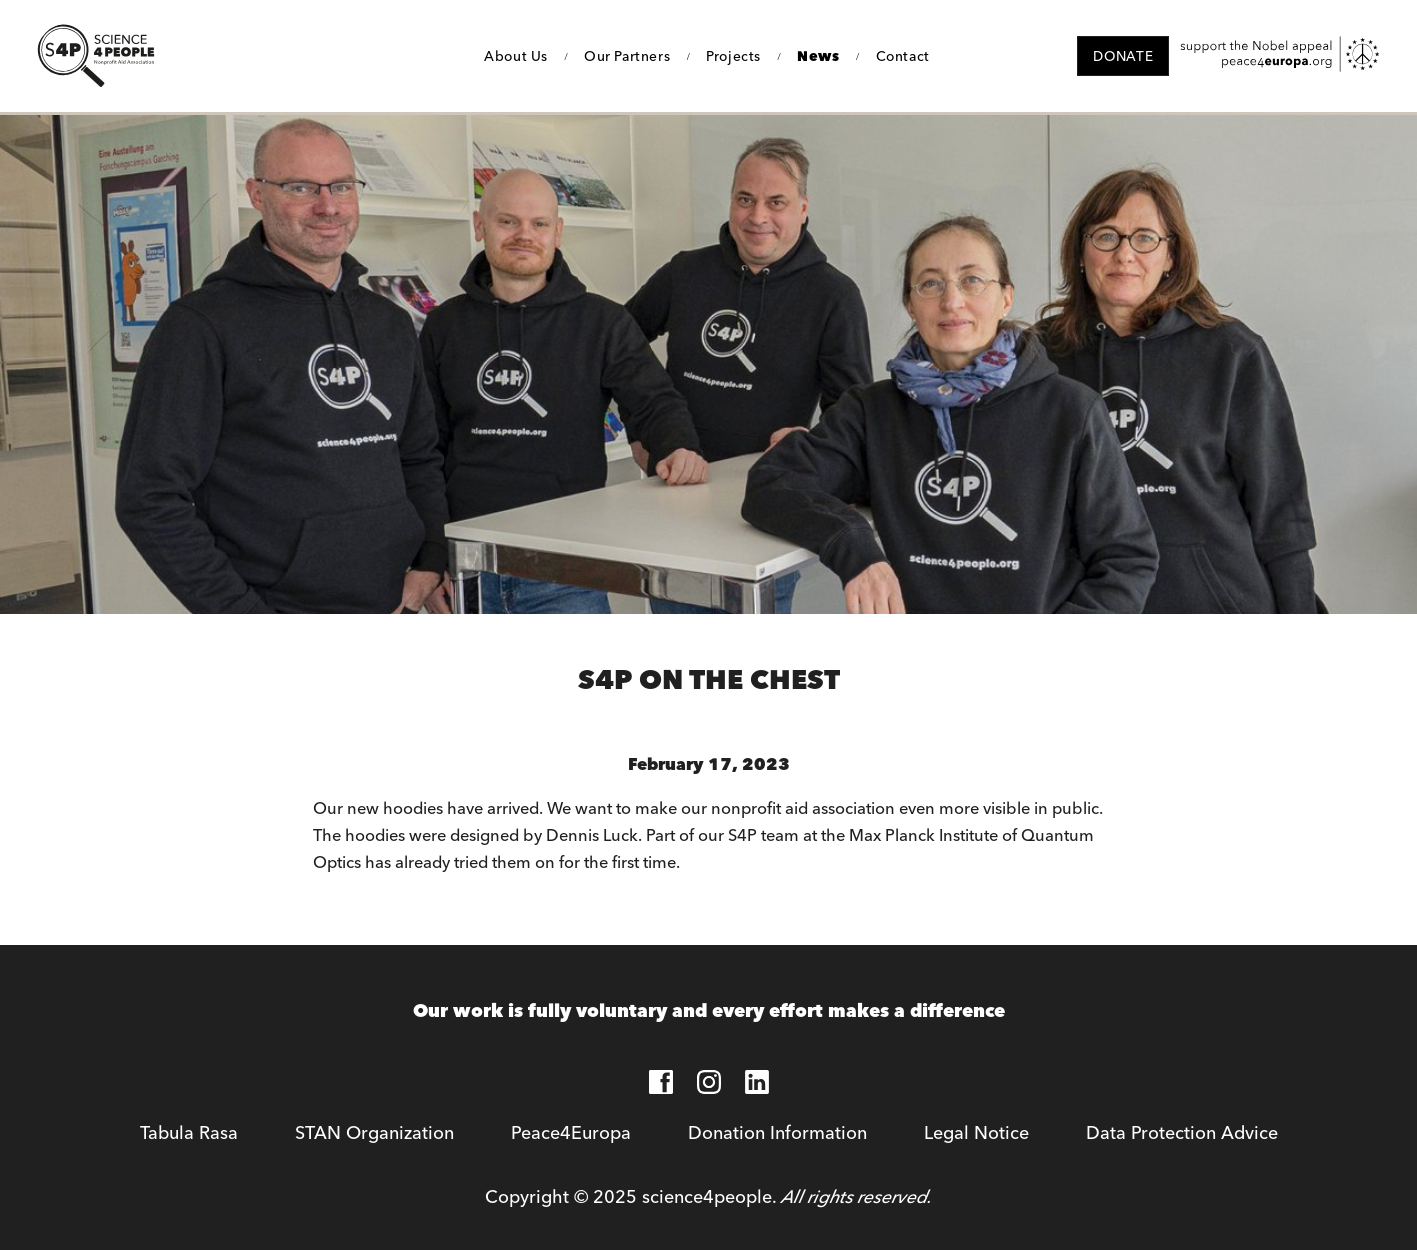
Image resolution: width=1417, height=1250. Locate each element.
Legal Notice (976, 1132)
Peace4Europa (571, 1132)
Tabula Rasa (189, 1132)
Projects (733, 56)
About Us (516, 56)
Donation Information (777, 1132)
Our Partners (627, 56)
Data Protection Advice (1182, 1132)
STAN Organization (374, 1132)
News (818, 56)
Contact (903, 56)
